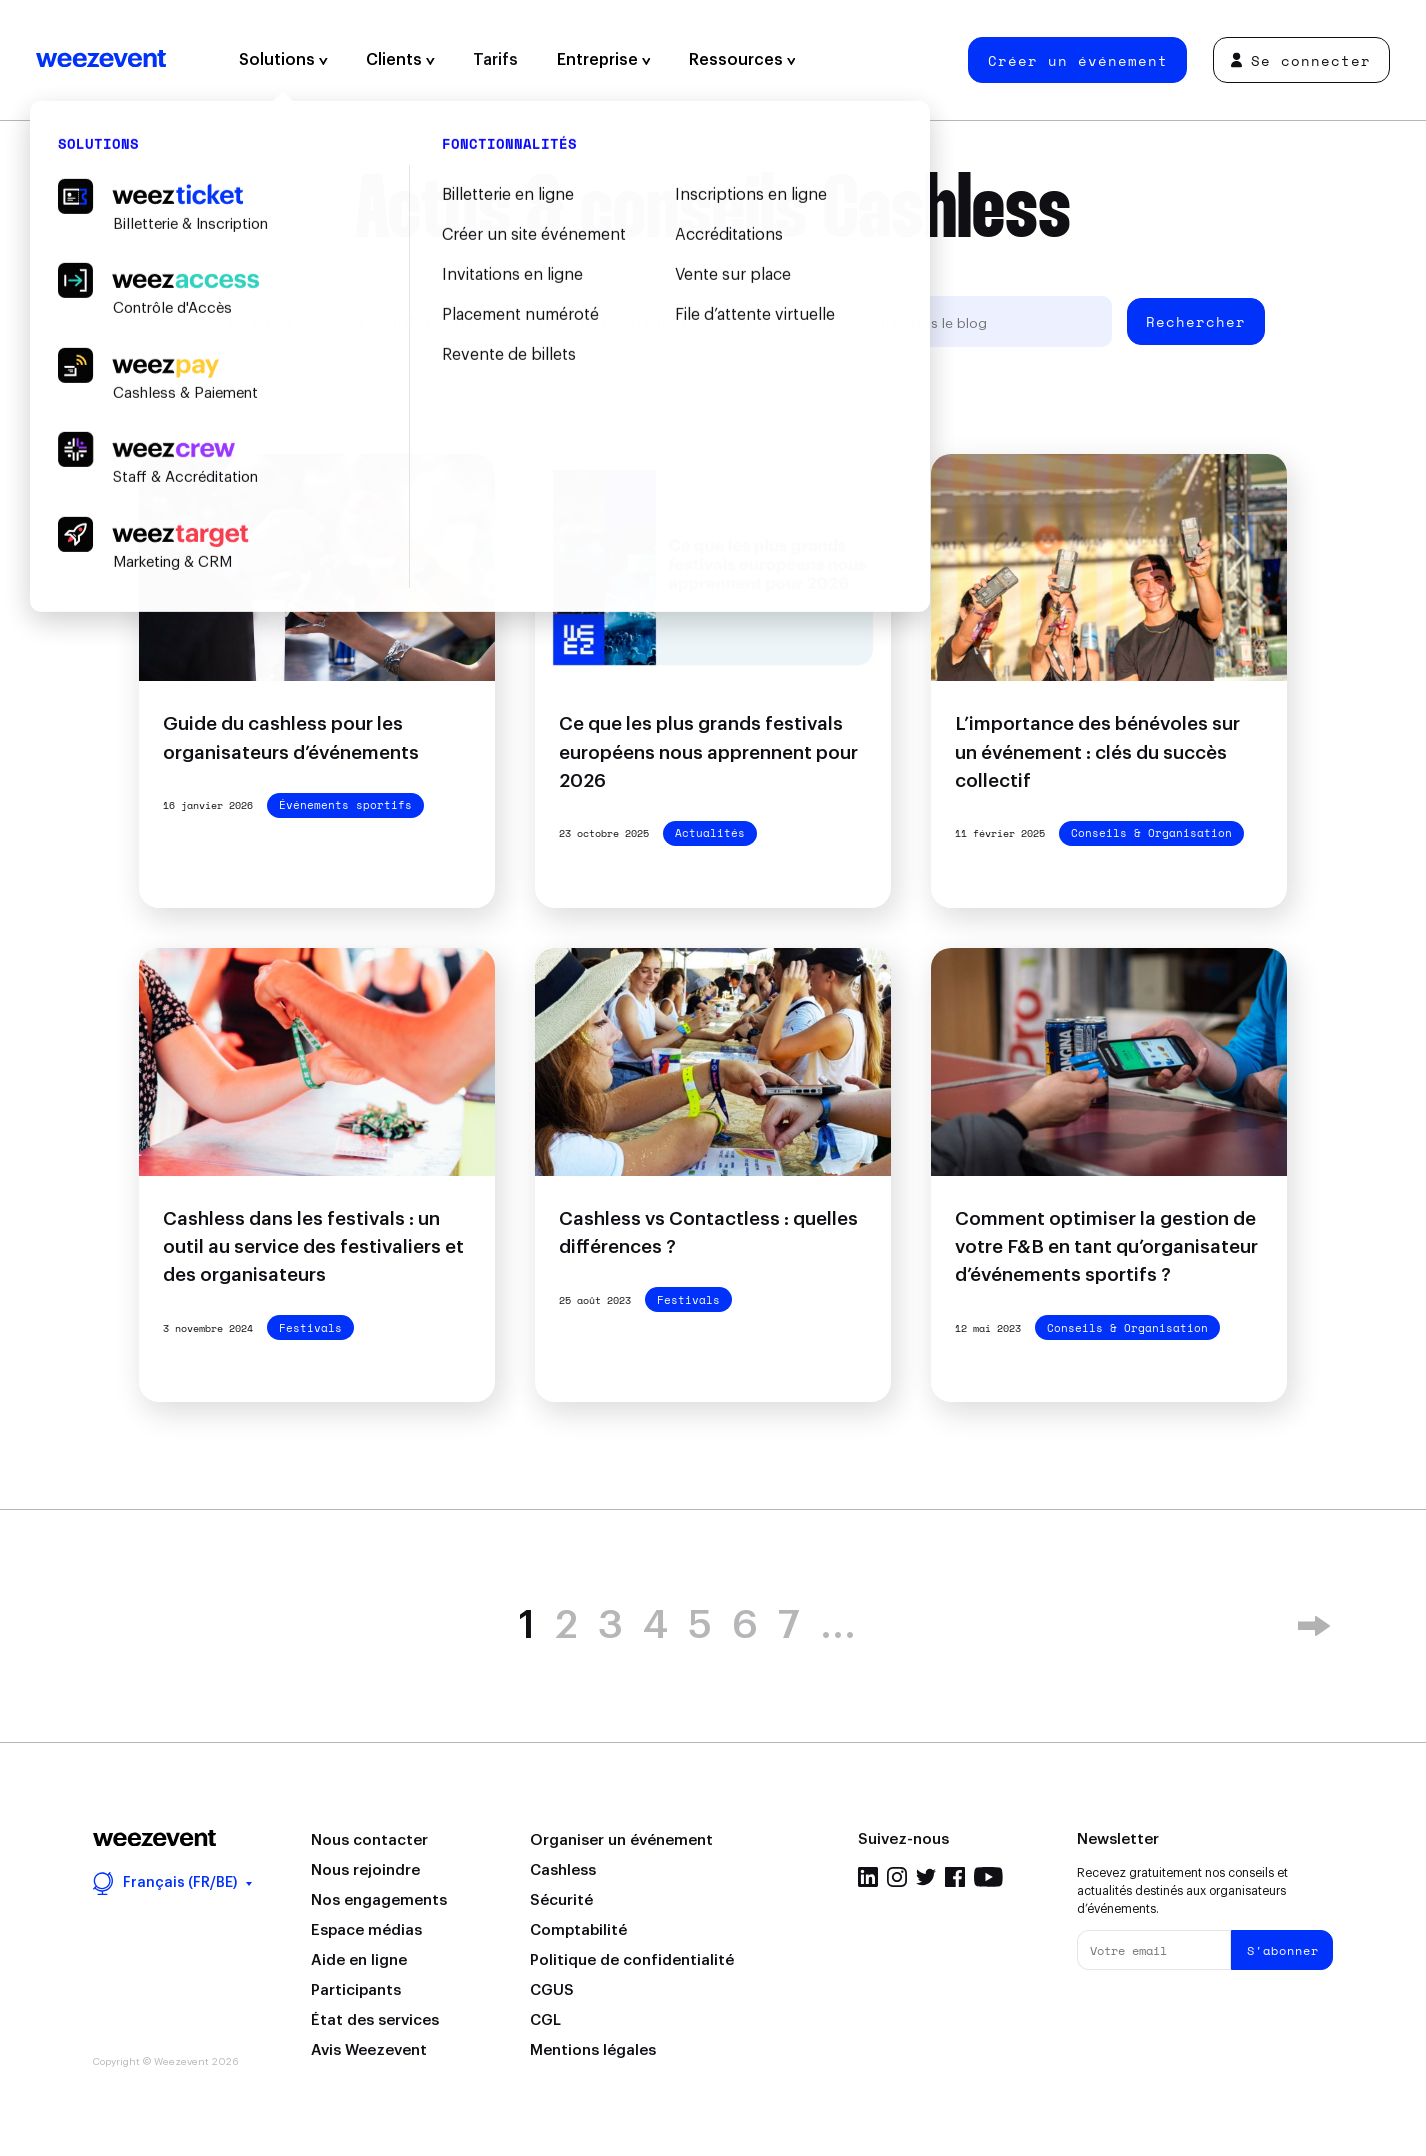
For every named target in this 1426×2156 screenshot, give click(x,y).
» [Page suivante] (1314, 1626)
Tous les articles (246, 322)
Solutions (283, 60)
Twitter (926, 1877)
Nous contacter (369, 1840)
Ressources (742, 60)
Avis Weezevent (369, 2050)
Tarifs (495, 60)
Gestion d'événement (419, 322)
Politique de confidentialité (632, 1960)
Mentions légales (593, 2050)
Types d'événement (601, 322)
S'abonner (1283, 1950)
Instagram (897, 1877)
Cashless (563, 1870)
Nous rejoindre (365, 1870)
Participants (356, 1990)
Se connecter (1301, 60)
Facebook (955, 1877)
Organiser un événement (621, 1840)
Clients (400, 60)
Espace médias (366, 1930)
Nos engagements (379, 1900)
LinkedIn (868, 1877)
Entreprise (604, 60)
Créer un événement (1078, 60)
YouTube (988, 1877)
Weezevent (101, 60)
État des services (375, 2020)
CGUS (552, 1990)
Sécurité (561, 1900)
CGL (545, 2020)
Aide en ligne (359, 1960)
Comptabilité (578, 1930)
